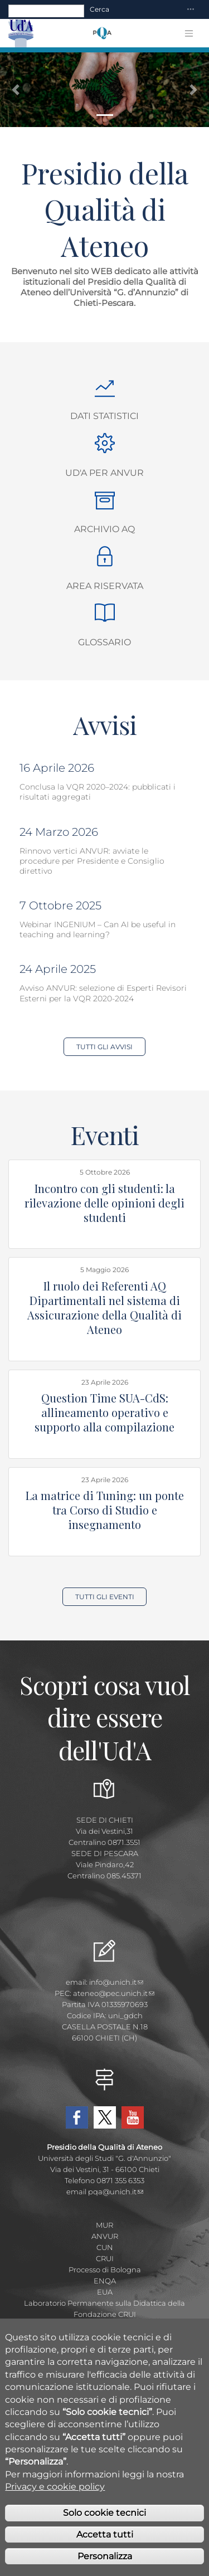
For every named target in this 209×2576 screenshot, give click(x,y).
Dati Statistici (104, 416)
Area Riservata (104, 586)
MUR (104, 2224)
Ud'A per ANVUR (104, 473)
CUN (104, 2247)
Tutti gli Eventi (104, 1597)
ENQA (105, 2280)
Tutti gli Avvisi (104, 1047)
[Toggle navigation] (191, 10)
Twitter (105, 2117)
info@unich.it (116, 1982)
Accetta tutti (104, 2543)
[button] (15, 89)
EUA (105, 2291)
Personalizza (104, 2564)
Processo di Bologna (105, 2269)
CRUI (105, 2258)
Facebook (77, 2117)
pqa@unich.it (115, 2191)
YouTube (133, 2117)
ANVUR (104, 2236)
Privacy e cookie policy (55, 2495)
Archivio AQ (104, 529)
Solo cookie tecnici (104, 2521)
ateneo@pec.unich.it (113, 1993)
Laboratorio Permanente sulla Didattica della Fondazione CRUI (104, 2309)
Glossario (104, 642)
